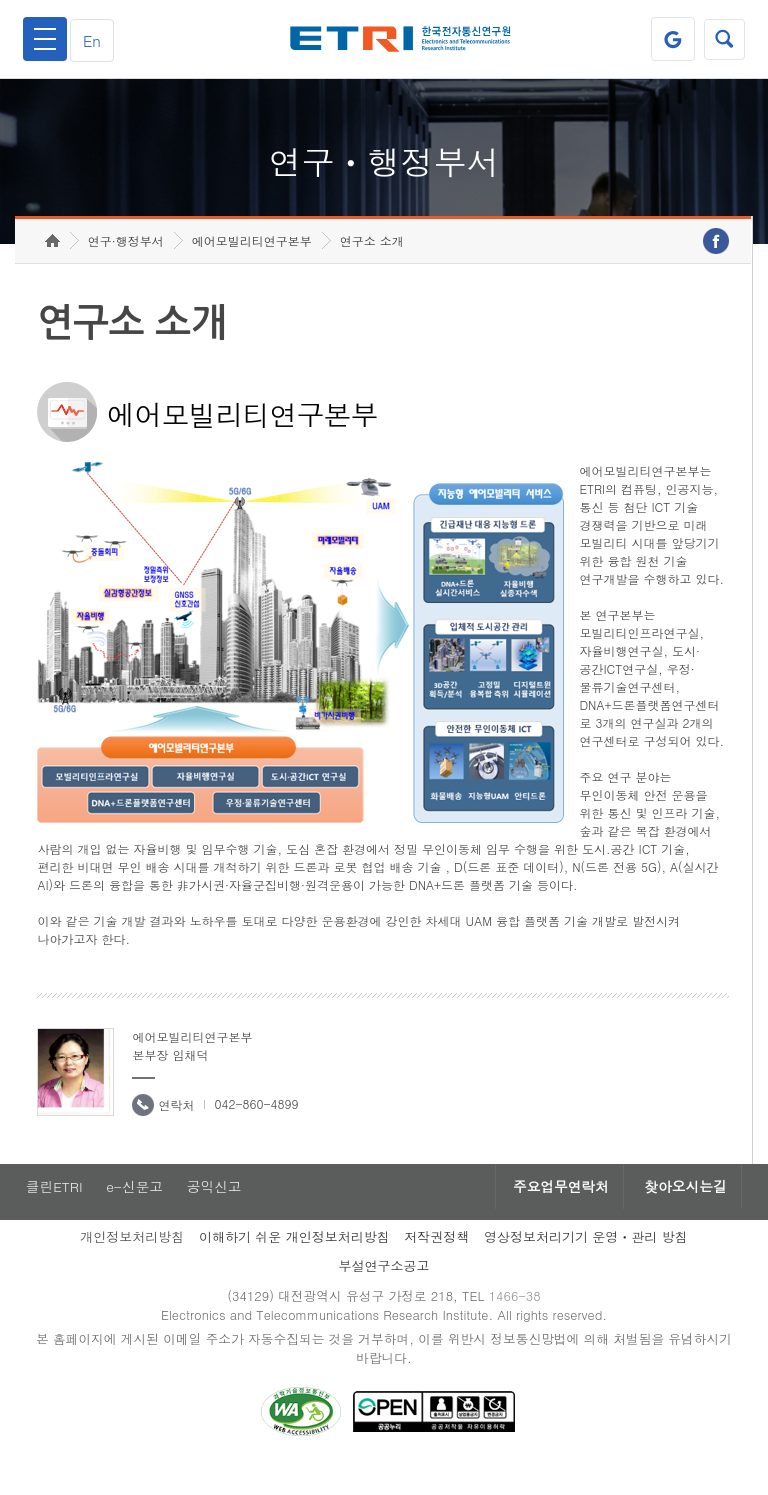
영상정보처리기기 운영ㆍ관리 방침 (586, 1262)
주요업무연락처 (550, 1212)
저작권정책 (436, 1262)
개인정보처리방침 (132, 1262)
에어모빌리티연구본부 (252, 265)
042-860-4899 (256, 1128)
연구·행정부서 (126, 265)
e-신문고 (135, 1212)
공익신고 (217, 1212)
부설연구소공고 (384, 1291)
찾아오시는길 (682, 1212)
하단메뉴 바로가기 (0, 0)
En (96, 39)
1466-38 (517, 1322)
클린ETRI (52, 1212)
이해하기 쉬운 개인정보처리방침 (294, 1262)
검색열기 (723, 39)
